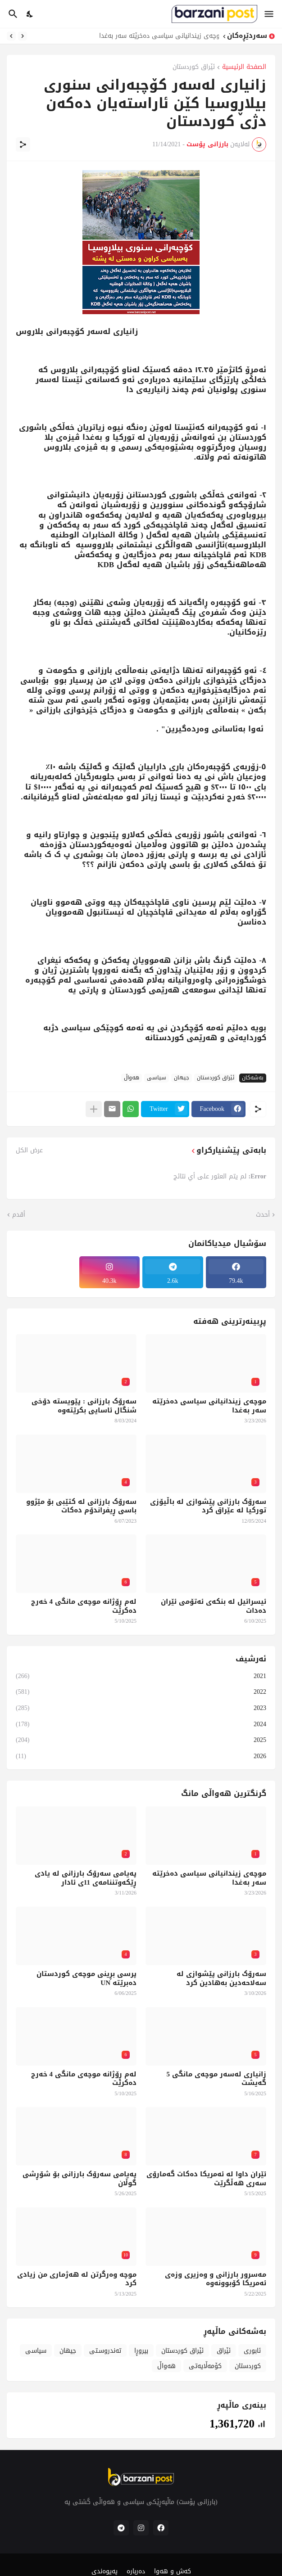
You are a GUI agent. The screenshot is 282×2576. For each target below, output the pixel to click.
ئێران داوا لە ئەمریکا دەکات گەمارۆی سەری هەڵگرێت (206, 2179)
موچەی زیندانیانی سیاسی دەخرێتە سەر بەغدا (157, 36)
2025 (141, 1740)
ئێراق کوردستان (194, 68)
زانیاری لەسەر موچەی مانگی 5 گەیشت (217, 2079)
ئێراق (224, 2351)
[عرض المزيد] (94, 1109)
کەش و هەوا (172, 2571)
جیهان (181, 1078)
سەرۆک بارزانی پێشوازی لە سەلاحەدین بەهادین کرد (221, 1978)
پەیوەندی (104, 2571)
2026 (141, 1755)
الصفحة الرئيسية (244, 68)
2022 (141, 1692)
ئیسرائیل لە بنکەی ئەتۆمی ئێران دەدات (213, 1606)
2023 (141, 1708)
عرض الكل (29, 1150)
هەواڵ (131, 1078)
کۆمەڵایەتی (205, 2366)
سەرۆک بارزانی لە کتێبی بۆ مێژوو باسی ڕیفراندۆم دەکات (81, 1506)
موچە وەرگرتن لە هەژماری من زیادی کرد (76, 2279)
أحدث (263, 1214)
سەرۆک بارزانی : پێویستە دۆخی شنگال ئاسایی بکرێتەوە (84, 1406)
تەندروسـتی (105, 2351)
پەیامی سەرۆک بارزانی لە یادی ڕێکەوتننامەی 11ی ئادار (85, 1878)
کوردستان (248, 2366)
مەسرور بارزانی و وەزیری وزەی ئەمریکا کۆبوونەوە (215, 2279)
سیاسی (156, 1078)
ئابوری (252, 2351)
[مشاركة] (23, 144)
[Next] (11, 36)
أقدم (18, 1214)
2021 (141, 1677)
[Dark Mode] (30, 14)
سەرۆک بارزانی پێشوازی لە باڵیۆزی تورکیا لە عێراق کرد (208, 1506)
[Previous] (22, 36)
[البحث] (12, 14)
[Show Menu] (269, 14)
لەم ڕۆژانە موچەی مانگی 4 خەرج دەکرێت (84, 1606)
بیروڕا (141, 2351)
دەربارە (136, 2571)
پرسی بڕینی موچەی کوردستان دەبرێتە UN (86, 1978)
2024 (141, 1724)
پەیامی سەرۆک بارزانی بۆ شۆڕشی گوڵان (79, 2179)
